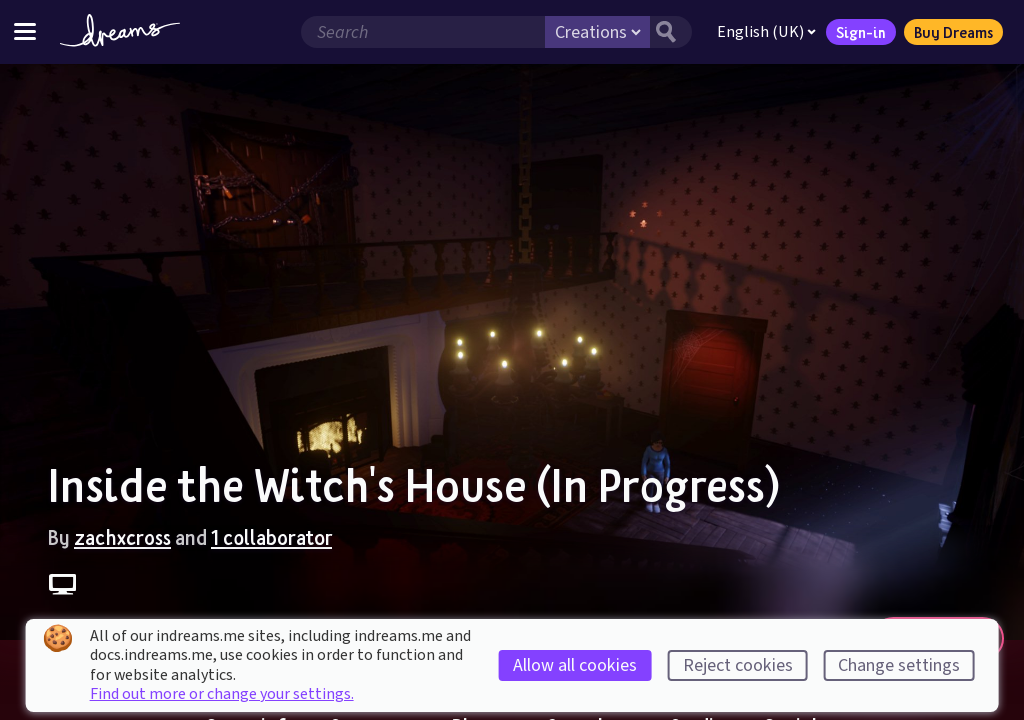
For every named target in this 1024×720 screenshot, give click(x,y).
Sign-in (861, 32)
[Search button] (671, 32)
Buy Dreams (953, 32)
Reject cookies (738, 665)
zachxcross (122, 537)
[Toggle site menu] (25, 31)
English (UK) (766, 32)
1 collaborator (271, 537)
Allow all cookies (575, 665)
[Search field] (423, 32)
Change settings (899, 665)
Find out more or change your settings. (222, 694)
